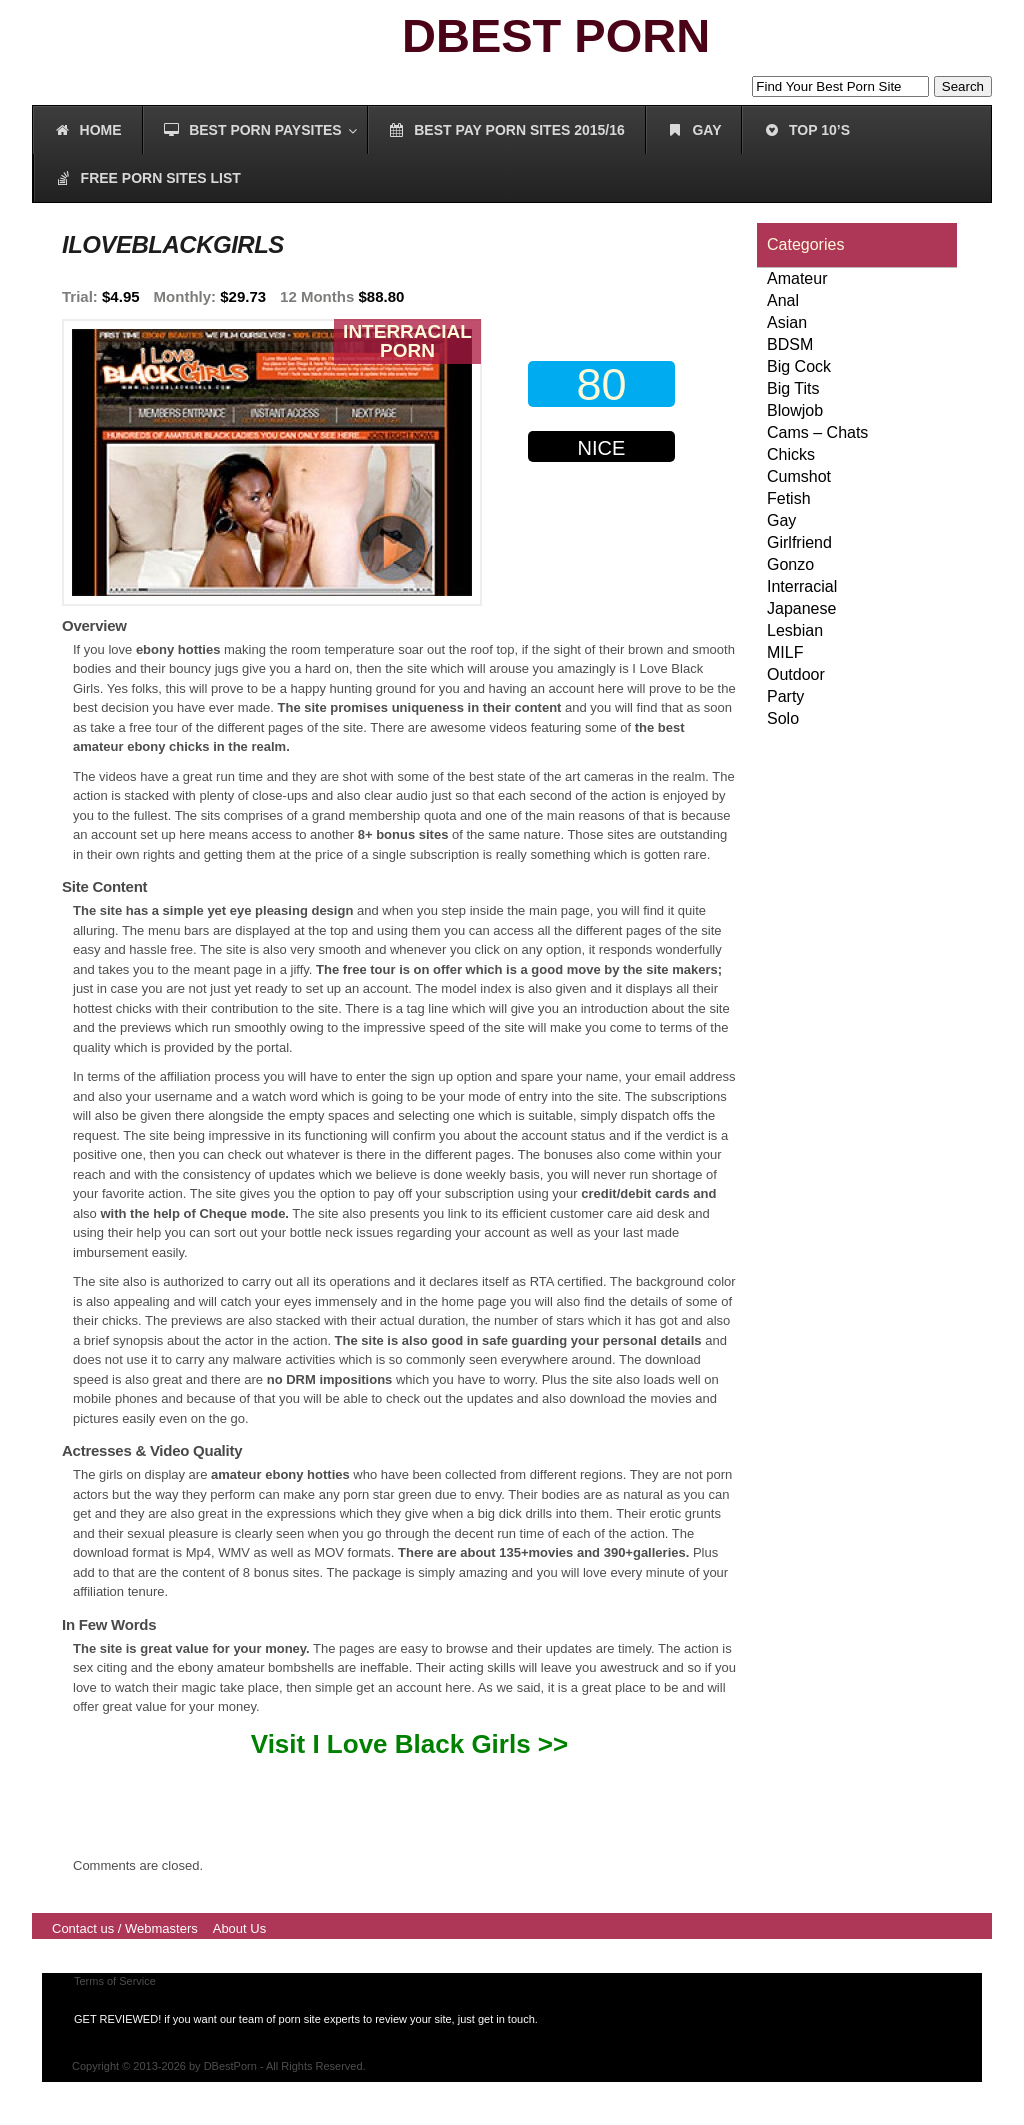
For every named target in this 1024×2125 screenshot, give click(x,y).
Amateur (797, 278)
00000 (606, 528)
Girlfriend (799, 542)
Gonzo (790, 564)
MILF (785, 652)
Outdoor (796, 674)
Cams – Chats (817, 432)
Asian (787, 322)
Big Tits (793, 388)
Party (785, 696)
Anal (783, 300)
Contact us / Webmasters (125, 1928)
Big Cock (799, 366)
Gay (781, 520)
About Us (239, 1928)
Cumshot (799, 476)
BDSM (790, 344)
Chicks (791, 454)
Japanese (801, 608)
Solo (783, 718)
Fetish (789, 498)
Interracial (802, 586)
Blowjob (795, 410)
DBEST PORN (556, 35)
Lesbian (795, 630)
